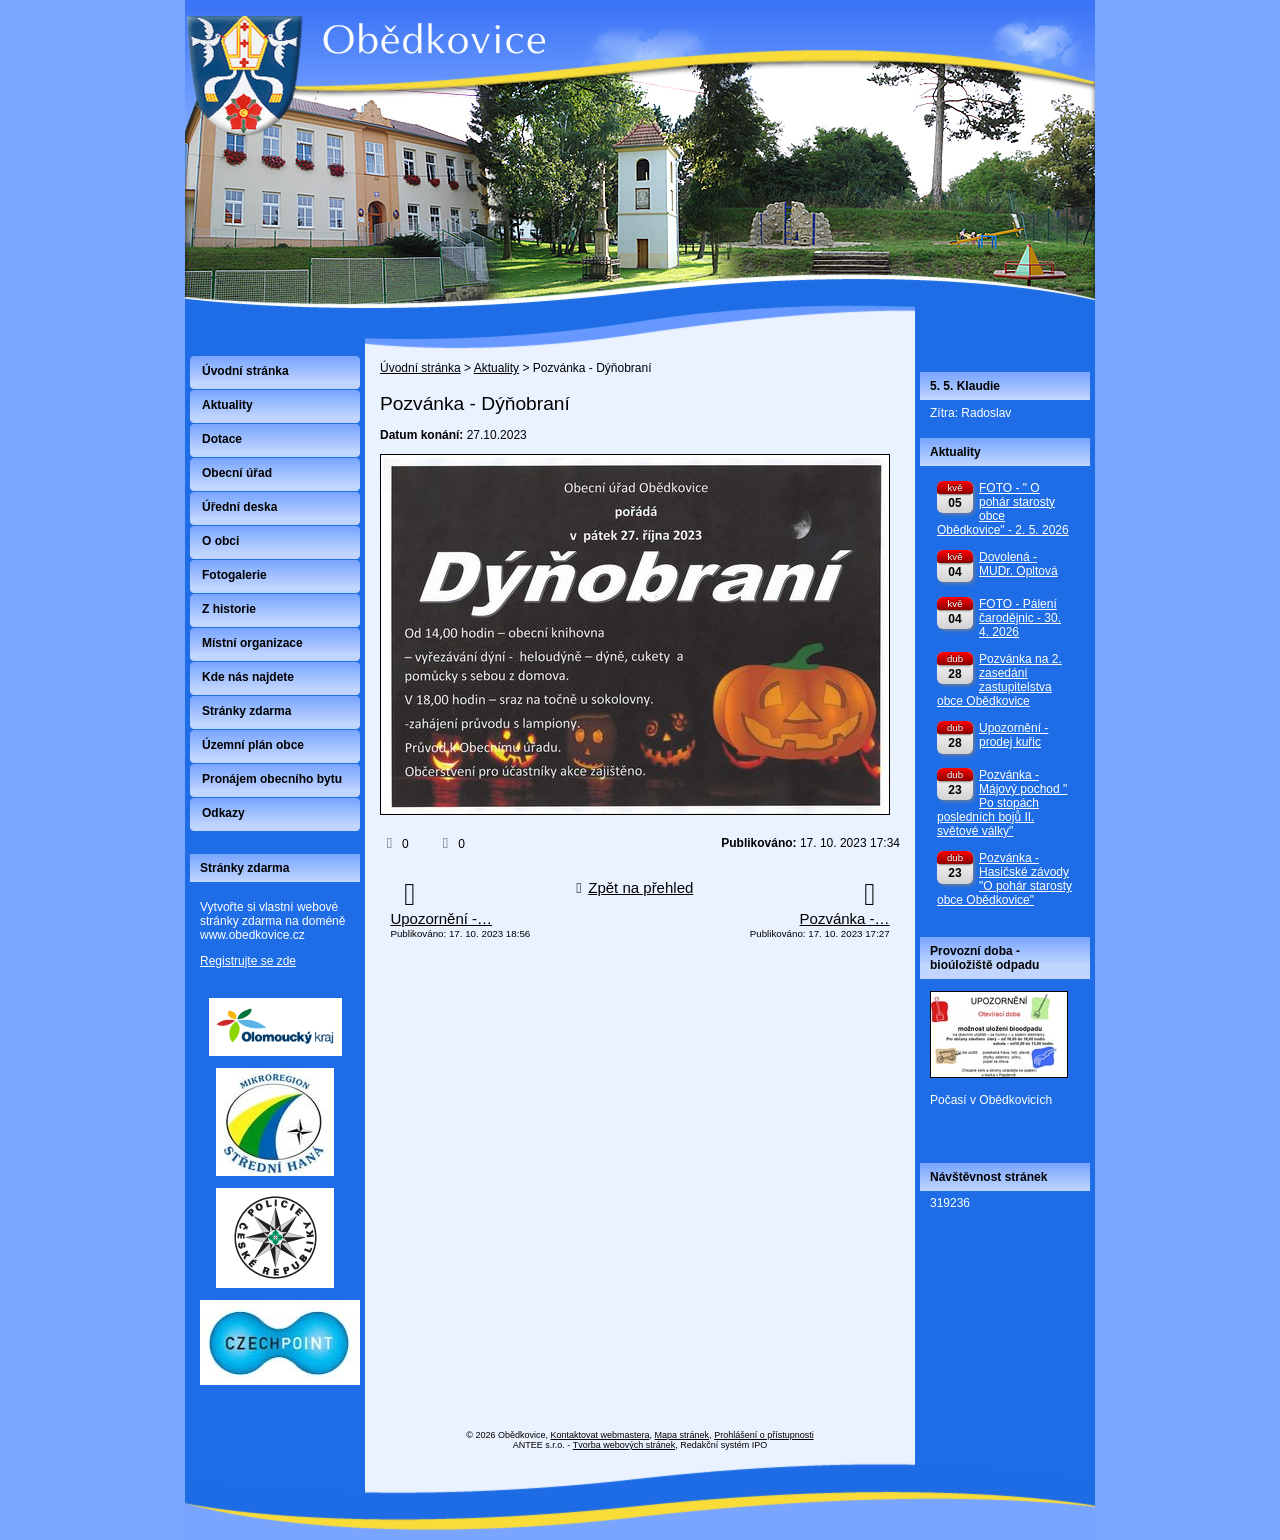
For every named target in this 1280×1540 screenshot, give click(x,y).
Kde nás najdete (248, 677)
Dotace (222, 439)
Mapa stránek (682, 1435)
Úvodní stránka (420, 368)
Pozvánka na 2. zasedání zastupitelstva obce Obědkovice (999, 680)
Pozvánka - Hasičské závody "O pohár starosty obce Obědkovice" (1004, 879)
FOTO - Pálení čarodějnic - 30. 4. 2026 (1020, 618)
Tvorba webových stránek (624, 1445)
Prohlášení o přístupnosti (764, 1435)
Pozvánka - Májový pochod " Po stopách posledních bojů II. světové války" (1002, 803)
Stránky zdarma (246, 711)
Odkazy (223, 813)
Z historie (229, 609)
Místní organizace (252, 643)
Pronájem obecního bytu (272, 779)
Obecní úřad (237, 473)
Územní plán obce (253, 745)
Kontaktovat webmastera (600, 1435)
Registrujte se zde (248, 961)
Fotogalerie (234, 575)
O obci (220, 541)
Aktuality (496, 368)
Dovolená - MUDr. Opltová (1018, 564)
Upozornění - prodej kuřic (1013, 735)
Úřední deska (239, 507)
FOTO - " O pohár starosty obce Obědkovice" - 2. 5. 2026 (1003, 509)
